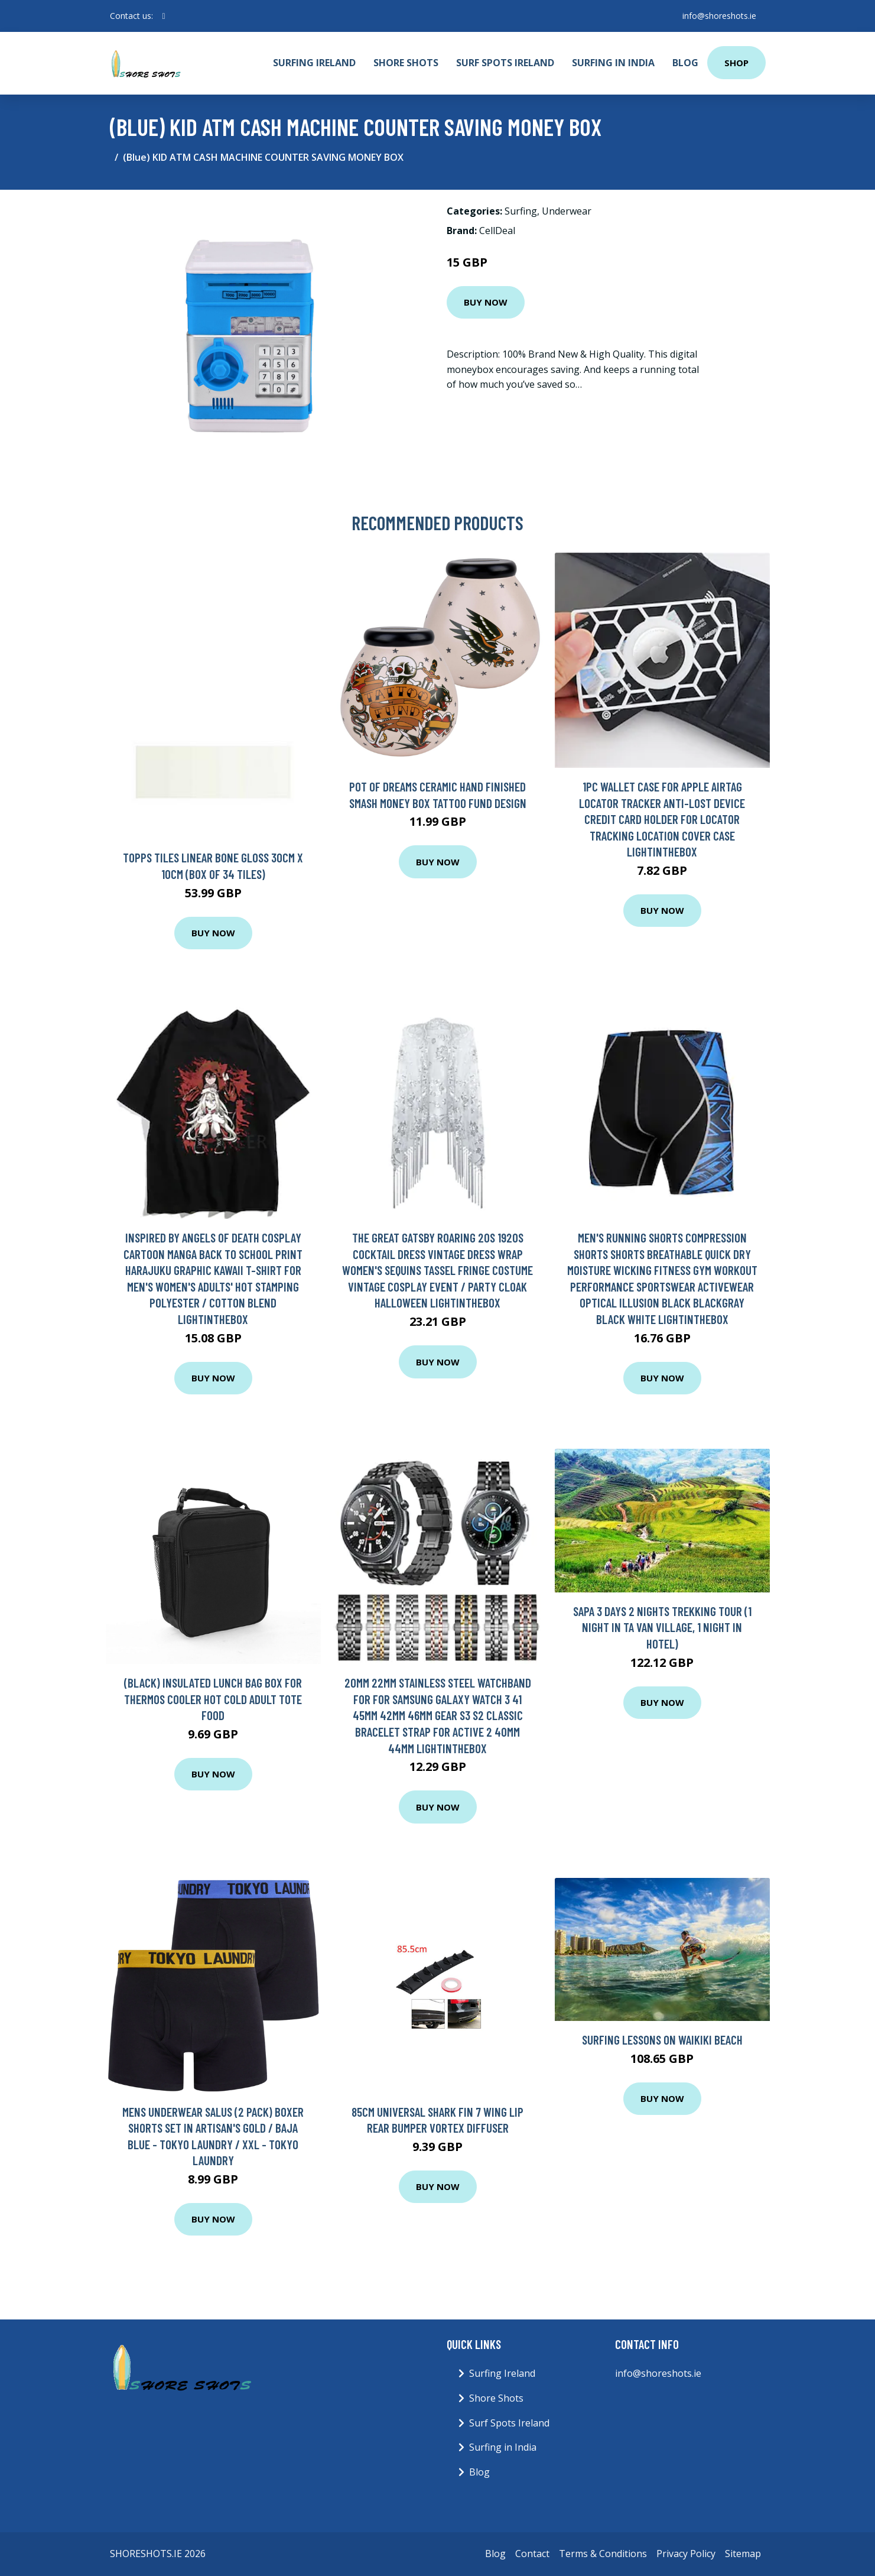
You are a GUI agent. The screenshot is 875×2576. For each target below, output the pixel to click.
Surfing (521, 211)
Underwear (566, 211)
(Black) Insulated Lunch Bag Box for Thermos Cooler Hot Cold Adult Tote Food (213, 1698)
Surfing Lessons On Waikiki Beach (662, 2039)
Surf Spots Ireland (505, 62)
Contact (532, 2553)
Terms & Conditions (603, 2553)
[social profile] (164, 16)
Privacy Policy (685, 2553)
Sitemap (743, 2553)
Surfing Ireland (314, 62)
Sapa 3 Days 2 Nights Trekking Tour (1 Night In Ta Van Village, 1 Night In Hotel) (662, 1627)
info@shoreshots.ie (719, 15)
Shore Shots (405, 62)
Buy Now (486, 302)
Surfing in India (613, 62)
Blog (685, 62)
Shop (736, 63)
